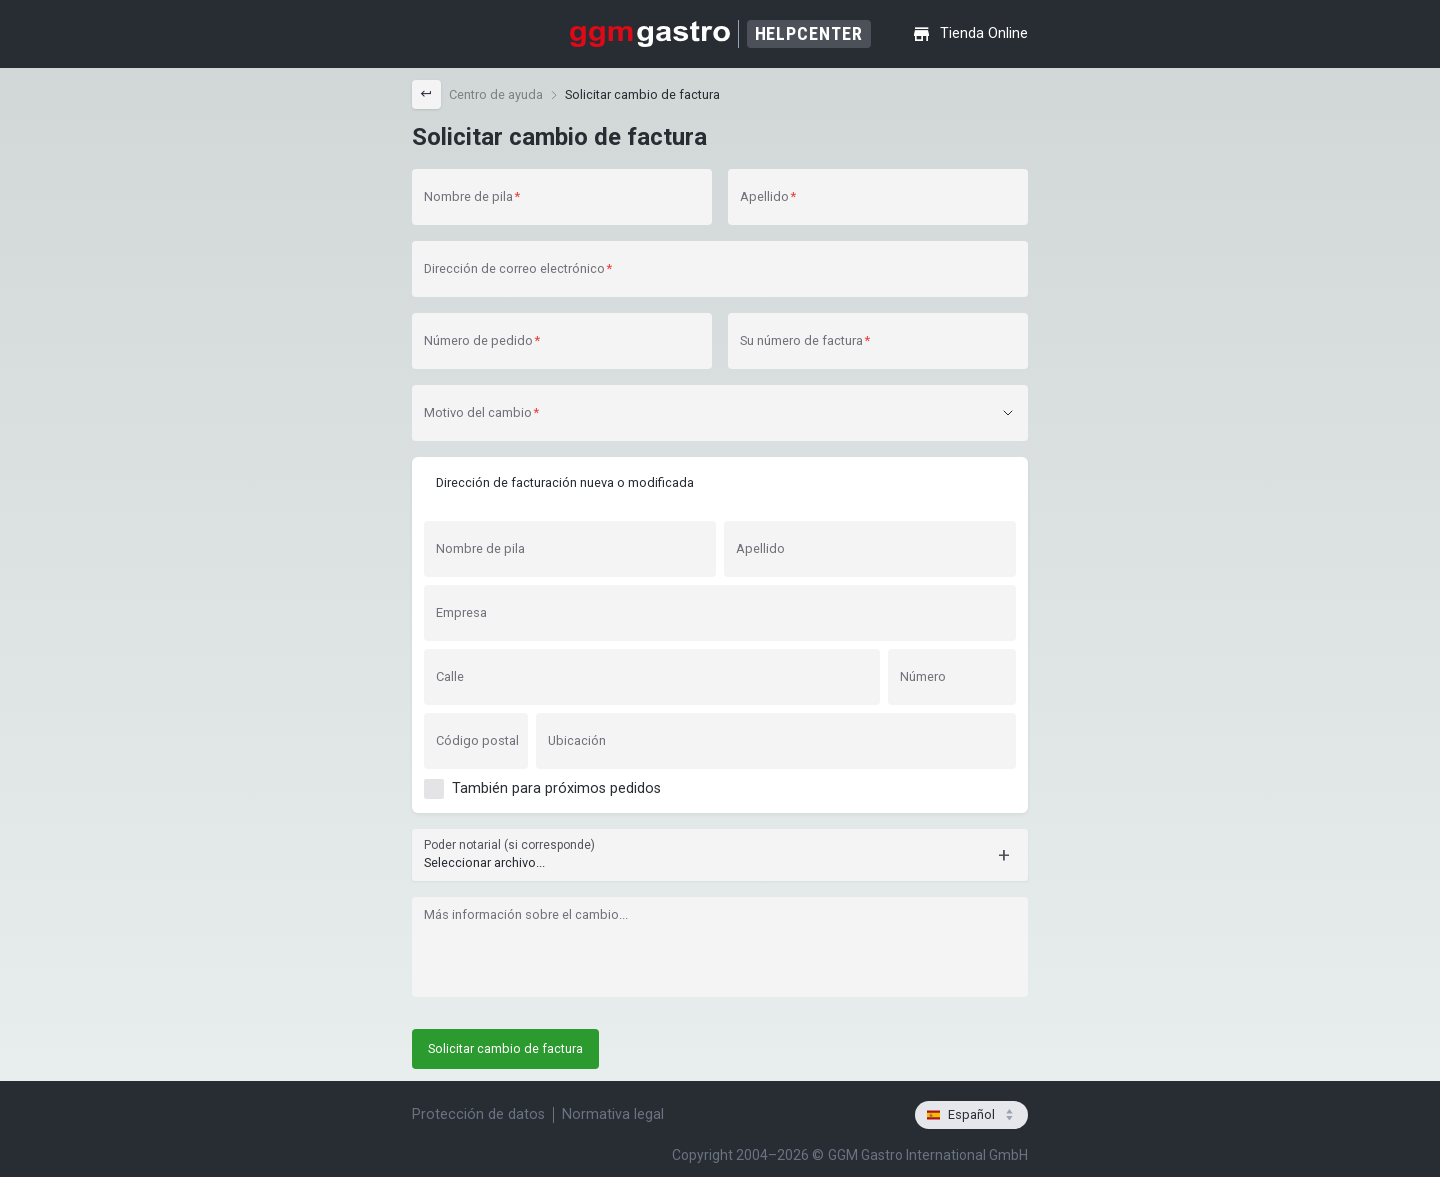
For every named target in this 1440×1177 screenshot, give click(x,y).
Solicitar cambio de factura (642, 94)
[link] (496, 95)
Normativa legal (613, 1114)
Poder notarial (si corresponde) (509, 845)
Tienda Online (970, 34)
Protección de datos (478, 1114)
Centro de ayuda (496, 94)
